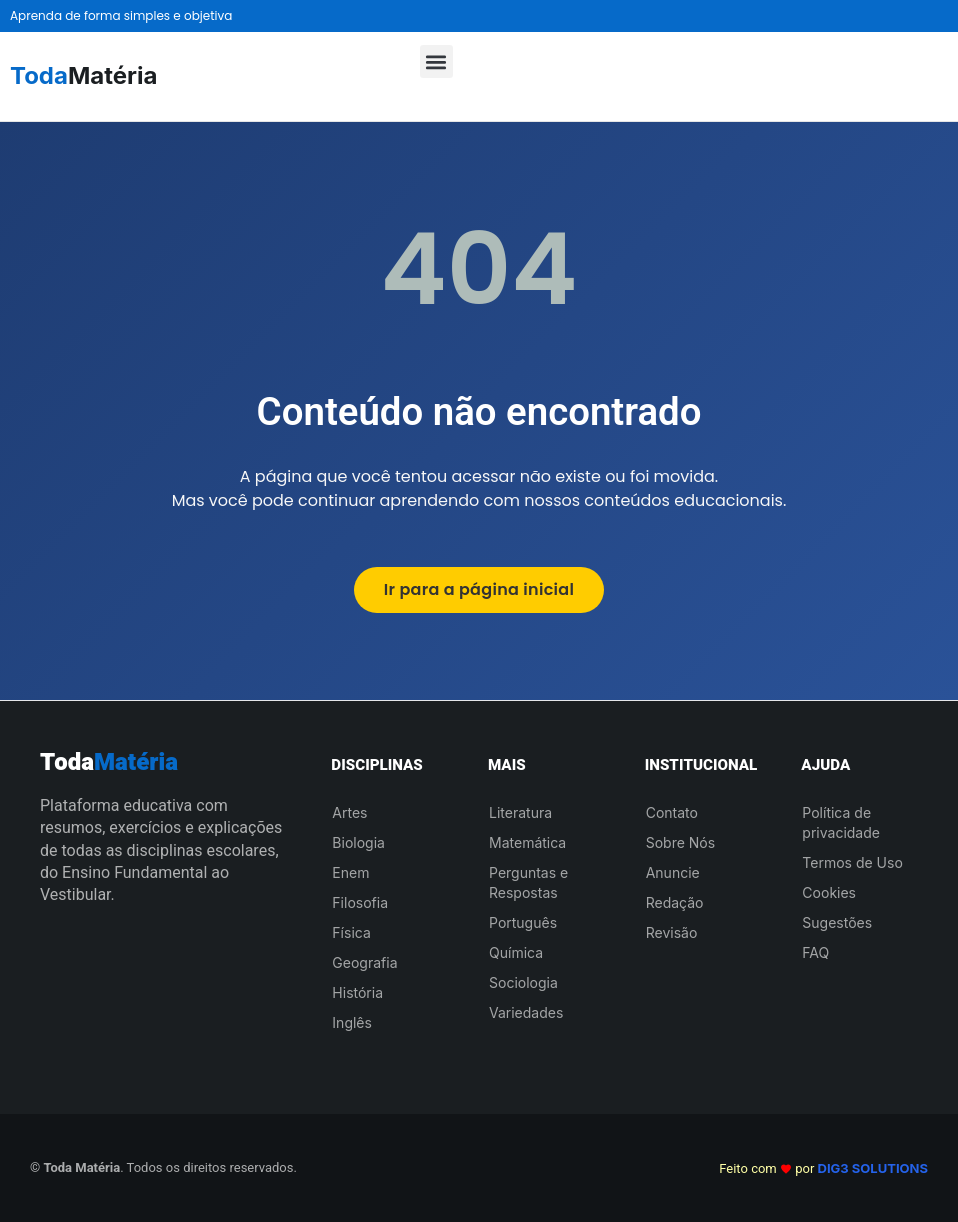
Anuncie (673, 872)
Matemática (527, 842)
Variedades (526, 1012)
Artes (349, 812)
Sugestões (837, 922)
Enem (350, 872)
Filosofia (360, 902)
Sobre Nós (680, 842)
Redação (675, 902)
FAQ (815, 952)
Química (516, 952)
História (357, 992)
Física (351, 932)
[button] (436, 61)
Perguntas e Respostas (528, 882)
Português (523, 922)
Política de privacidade (841, 822)
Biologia (358, 842)
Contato (672, 812)
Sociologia (523, 982)
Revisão (672, 932)
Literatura (520, 812)
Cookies (829, 892)
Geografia (364, 962)
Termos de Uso (852, 862)
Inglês (352, 1022)
